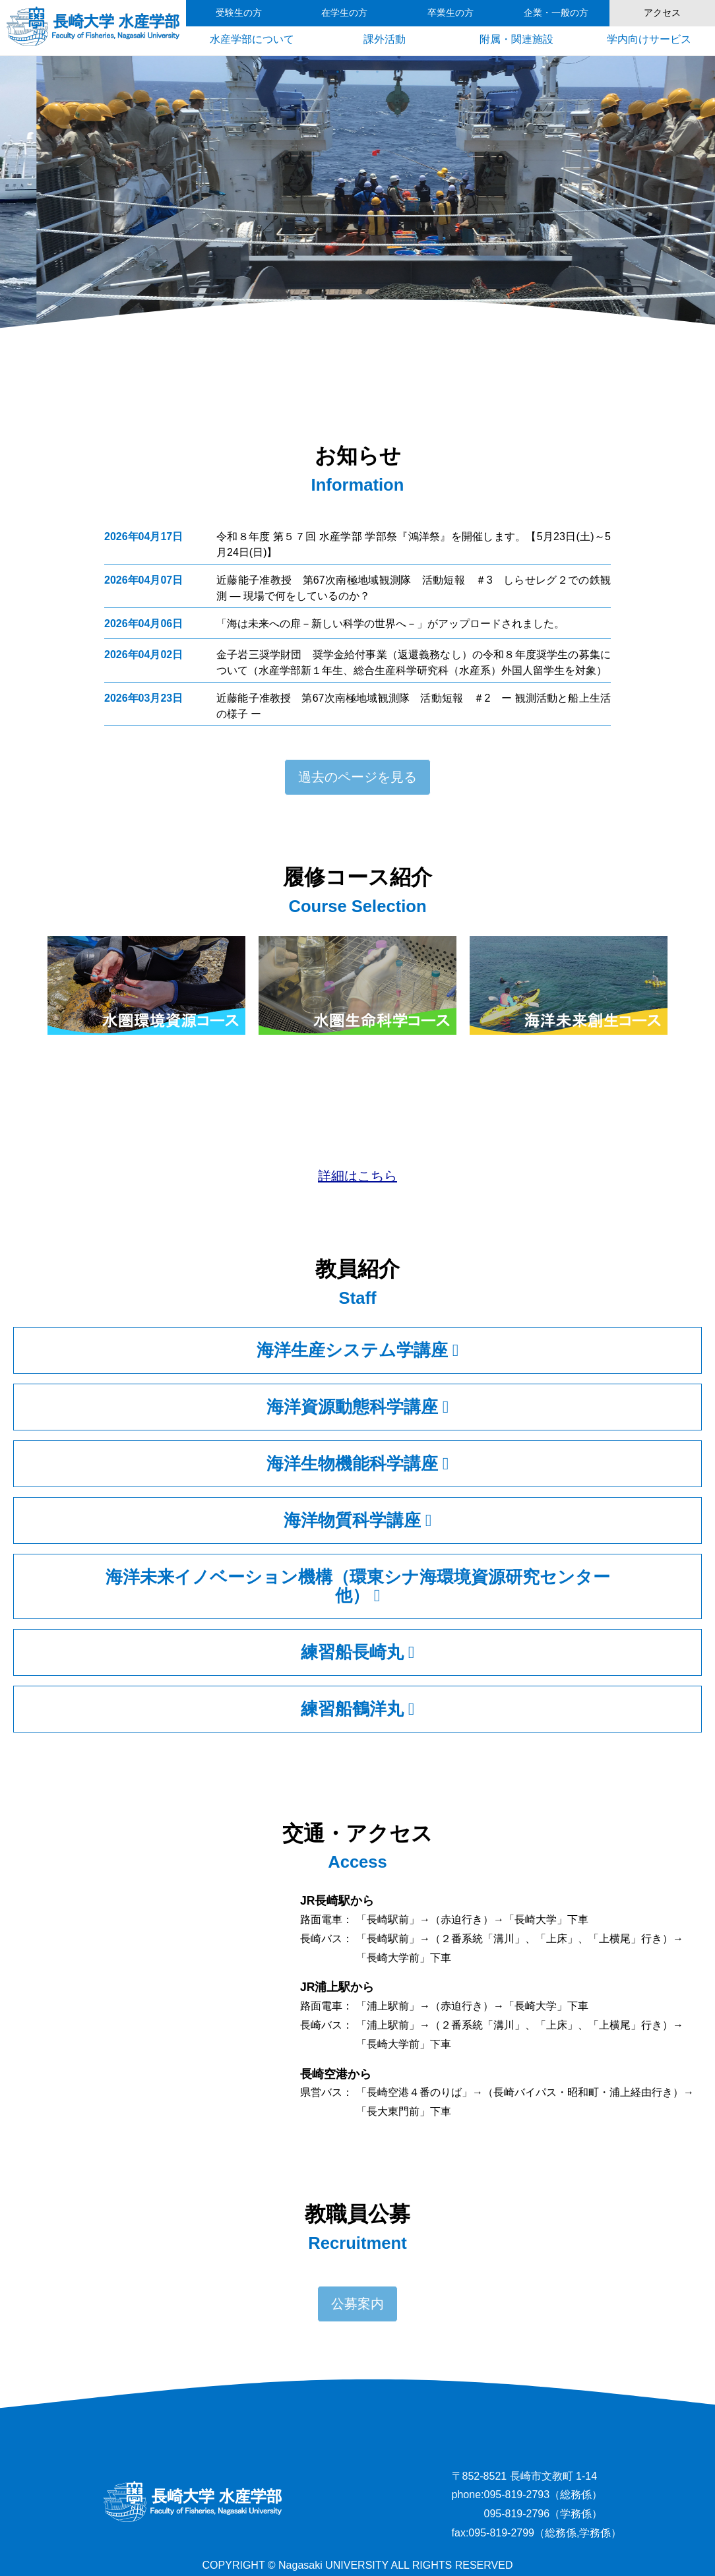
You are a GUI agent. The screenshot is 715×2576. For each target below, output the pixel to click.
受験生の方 (239, 13)
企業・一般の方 (556, 13)
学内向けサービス (649, 39)
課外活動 (384, 39)
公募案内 (357, 2303)
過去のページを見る (357, 777)
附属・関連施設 (516, 39)
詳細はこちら (357, 1176)
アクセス (662, 13)
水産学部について (252, 39)
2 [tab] (337, 71)
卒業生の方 (450, 13)
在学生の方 (344, 13)
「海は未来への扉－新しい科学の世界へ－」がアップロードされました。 (390, 623)
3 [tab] (357, 71)
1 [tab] (318, 71)
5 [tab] (397, 71)
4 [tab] (377, 71)
